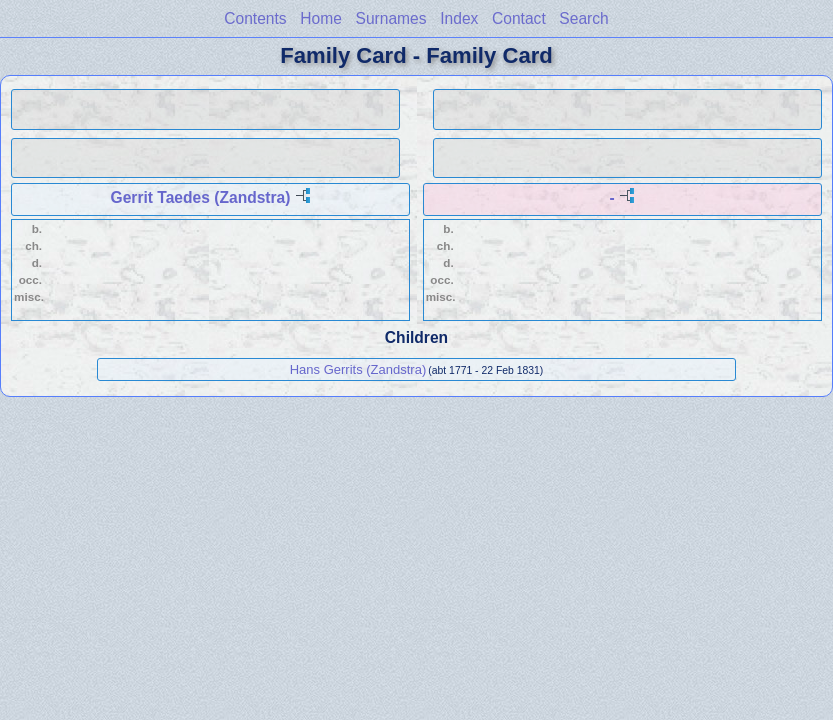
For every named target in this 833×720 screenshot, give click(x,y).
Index (459, 18)
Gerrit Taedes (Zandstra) (201, 197)
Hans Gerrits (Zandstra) (358, 369)
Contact (519, 18)
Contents (255, 18)
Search (583, 18)
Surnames (391, 18)
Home (321, 18)
